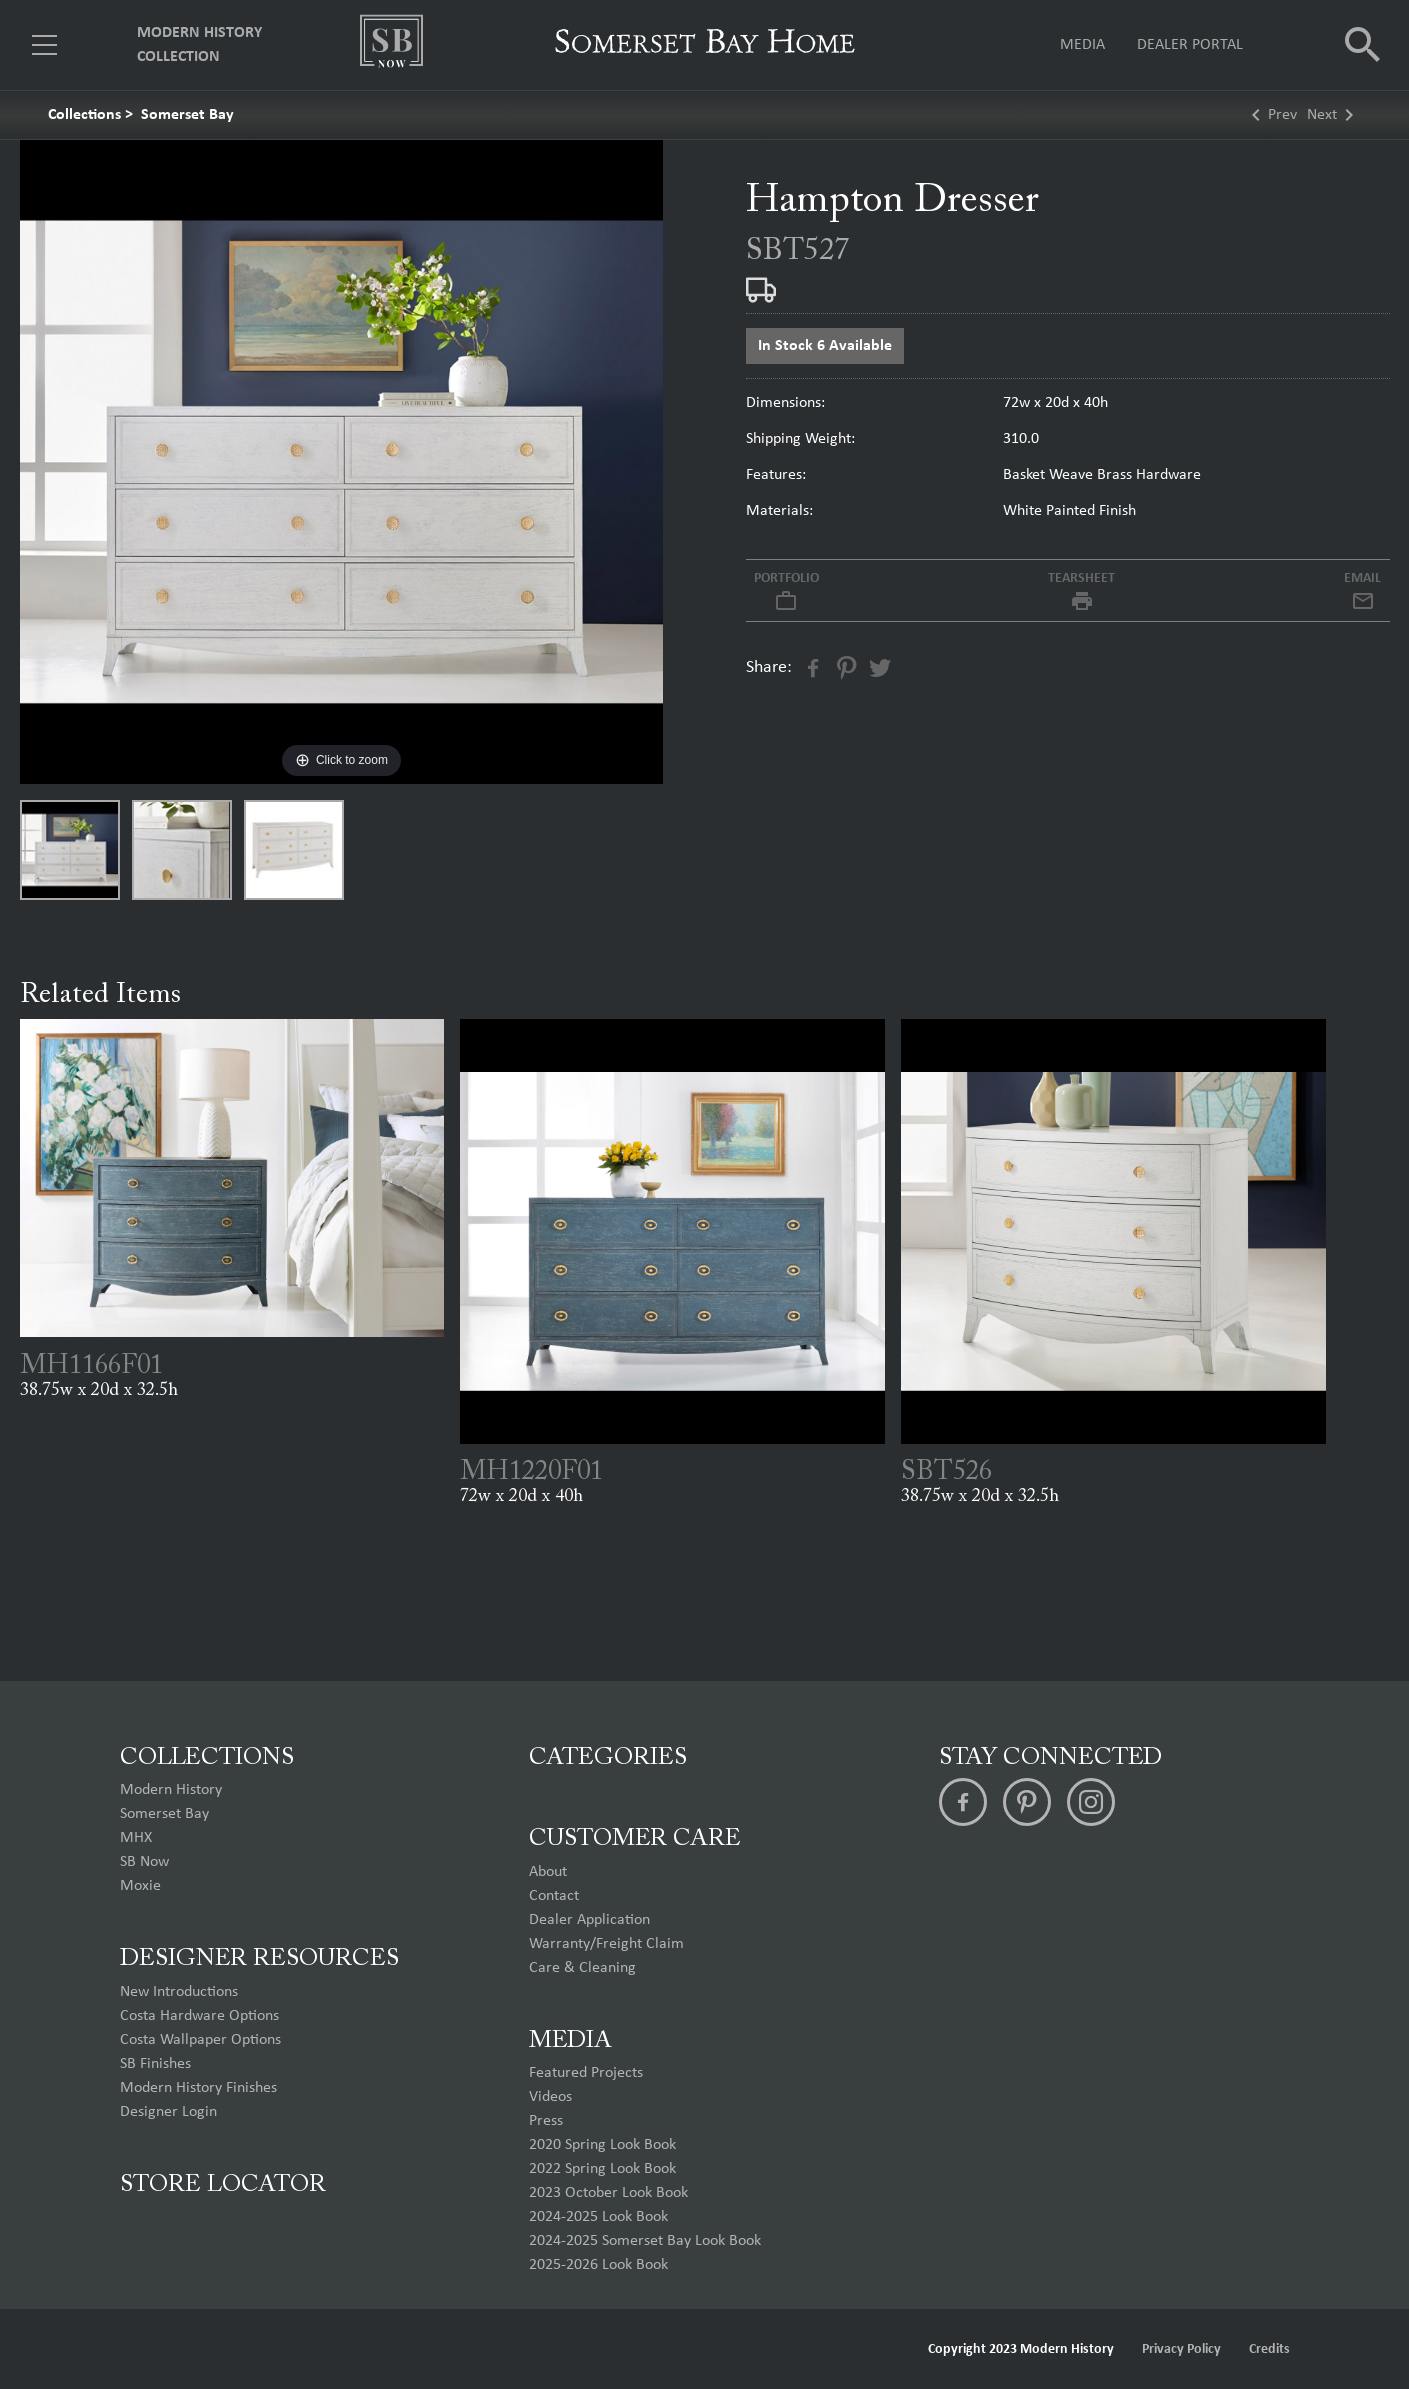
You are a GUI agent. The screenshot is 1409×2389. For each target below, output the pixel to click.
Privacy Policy (1181, 2349)
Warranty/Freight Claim (606, 1944)
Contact (554, 1896)
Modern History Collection (199, 45)
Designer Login (168, 2112)
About (548, 1872)
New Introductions (179, 1992)
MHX (136, 1838)
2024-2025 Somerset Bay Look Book (645, 2241)
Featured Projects (586, 2073)
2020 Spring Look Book (602, 2145)
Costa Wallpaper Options (200, 2040)
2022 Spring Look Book (602, 2169)
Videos (550, 2097)
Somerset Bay (187, 115)
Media (1082, 45)
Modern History (171, 1790)
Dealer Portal (1190, 45)
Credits (1269, 2349)
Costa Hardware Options (199, 2016)
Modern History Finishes (198, 2088)
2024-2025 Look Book (598, 2217)
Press (546, 2121)
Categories (608, 1758)
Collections (84, 115)
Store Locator (223, 2185)
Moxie (140, 1886)
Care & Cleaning (582, 1968)
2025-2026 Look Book (598, 2265)
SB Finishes (155, 2064)
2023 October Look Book (608, 2193)
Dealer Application (589, 1920)
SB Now (144, 1862)
